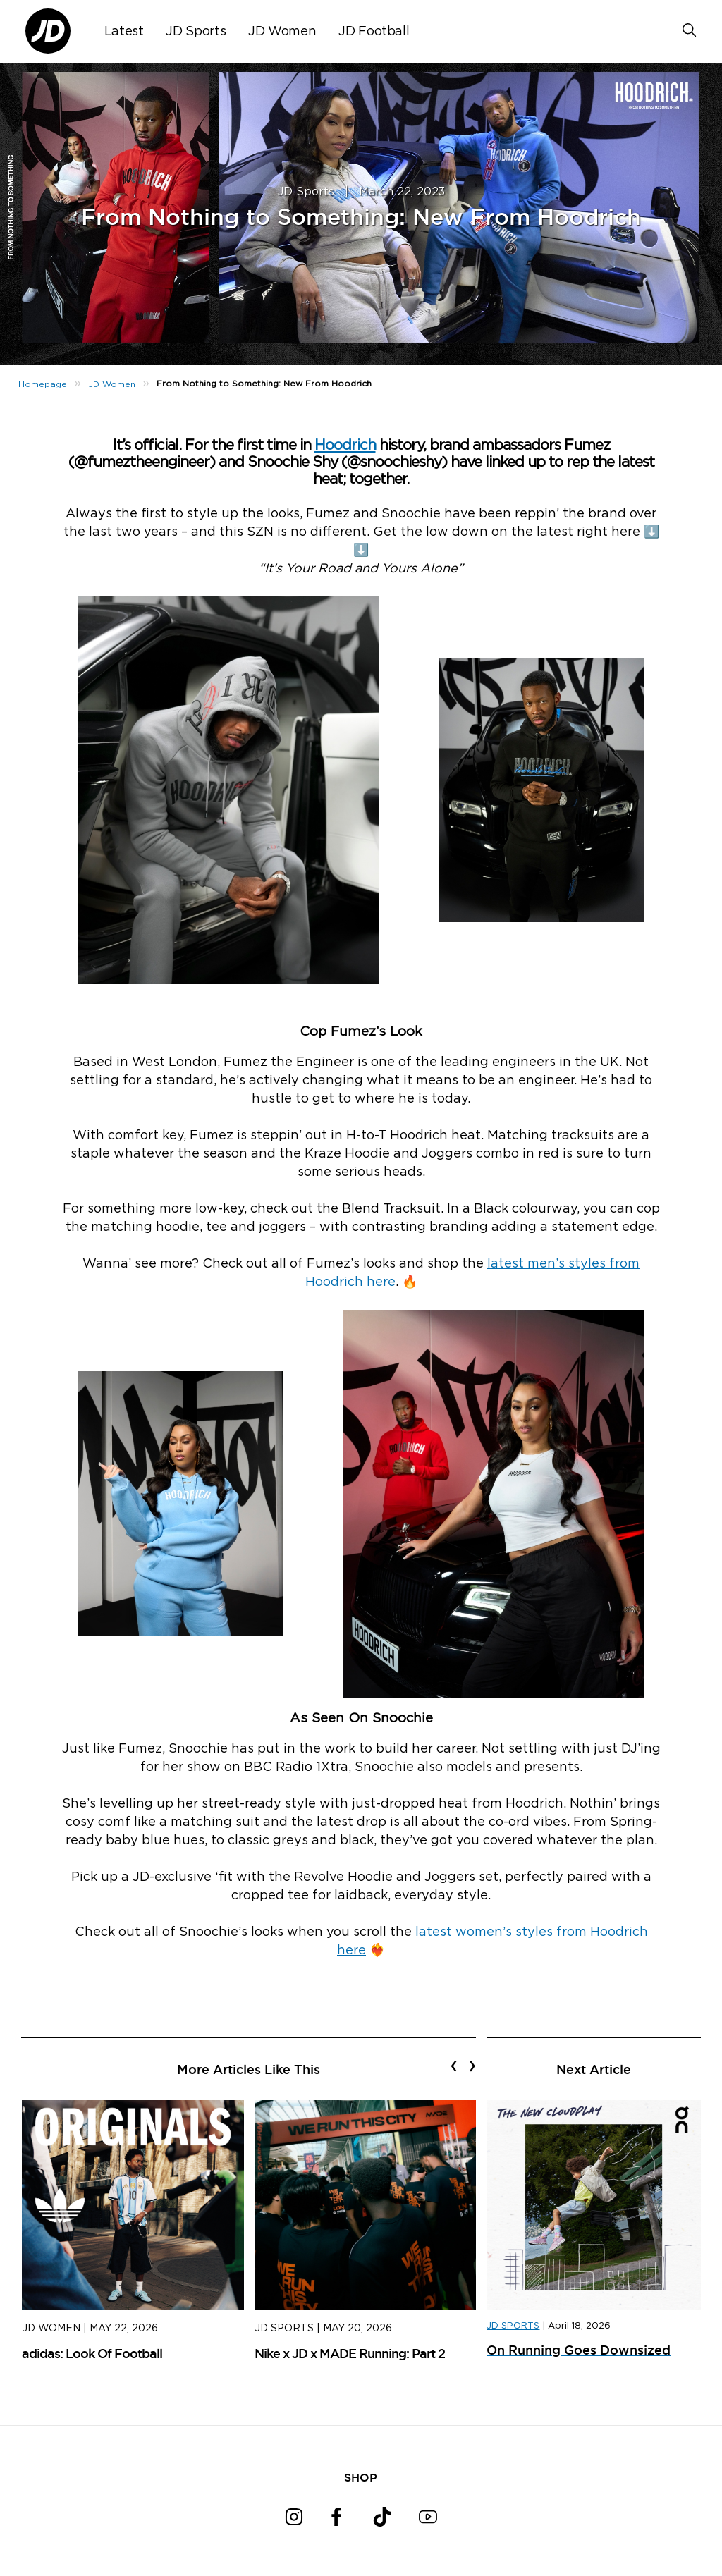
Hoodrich (345, 445)
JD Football (373, 31)
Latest (124, 31)
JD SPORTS (513, 2326)
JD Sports (196, 31)
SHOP (360, 2477)
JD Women (282, 31)
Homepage (42, 384)
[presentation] (454, 2065)
